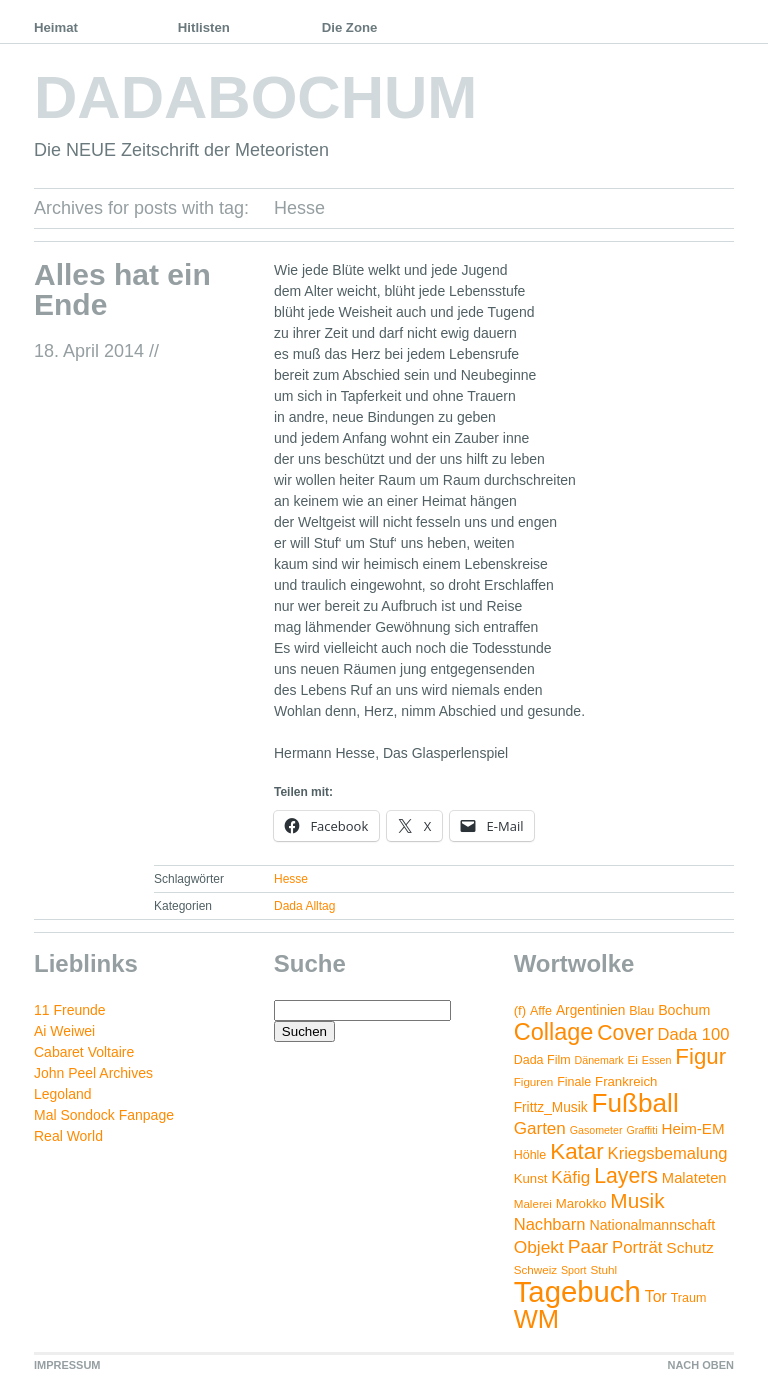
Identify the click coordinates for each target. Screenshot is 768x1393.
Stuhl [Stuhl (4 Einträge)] (603, 1269)
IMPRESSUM (67, 1365)
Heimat (56, 27)
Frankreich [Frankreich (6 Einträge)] (626, 1081)
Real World (68, 1136)
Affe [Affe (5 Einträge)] (541, 1011)
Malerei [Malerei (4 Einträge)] (533, 1203)
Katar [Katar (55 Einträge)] (576, 1151)
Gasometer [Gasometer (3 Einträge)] (596, 1130)
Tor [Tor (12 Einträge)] (656, 1296)
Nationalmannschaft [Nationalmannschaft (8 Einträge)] (652, 1225)
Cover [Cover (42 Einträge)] (625, 1032)
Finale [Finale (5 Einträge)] (574, 1082)
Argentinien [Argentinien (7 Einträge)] (590, 1010)
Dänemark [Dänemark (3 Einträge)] (599, 1060)
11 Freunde (70, 1010)
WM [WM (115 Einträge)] (536, 1319)
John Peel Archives (93, 1073)
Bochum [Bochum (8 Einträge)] (684, 1010)
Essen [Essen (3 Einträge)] (657, 1060)
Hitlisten (204, 27)
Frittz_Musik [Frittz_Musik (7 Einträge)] (551, 1107)
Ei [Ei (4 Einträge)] (633, 1059)
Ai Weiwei (64, 1031)
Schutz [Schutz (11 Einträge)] (690, 1247)
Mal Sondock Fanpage (104, 1115)
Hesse (291, 879)
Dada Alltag (304, 906)
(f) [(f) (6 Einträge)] (520, 1010)
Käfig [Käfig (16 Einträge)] (570, 1177)
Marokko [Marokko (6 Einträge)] (581, 1203)
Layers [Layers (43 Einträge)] (626, 1176)
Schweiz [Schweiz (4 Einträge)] (535, 1269)
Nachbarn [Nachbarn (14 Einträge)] (550, 1224)
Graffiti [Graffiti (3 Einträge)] (641, 1130)
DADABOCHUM (255, 97)
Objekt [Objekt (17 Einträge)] (539, 1247)
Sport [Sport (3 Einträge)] (573, 1270)
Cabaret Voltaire (84, 1052)
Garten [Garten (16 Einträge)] (540, 1128)
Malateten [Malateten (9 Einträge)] (694, 1178)
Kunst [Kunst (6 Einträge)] (531, 1178)
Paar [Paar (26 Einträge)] (588, 1246)
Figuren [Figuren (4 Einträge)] (534, 1081)
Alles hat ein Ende (122, 289)
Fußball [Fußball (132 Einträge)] (634, 1103)
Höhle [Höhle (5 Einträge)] (530, 1155)
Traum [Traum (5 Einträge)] (689, 1298)
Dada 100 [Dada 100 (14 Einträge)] (694, 1034)
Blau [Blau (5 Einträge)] (641, 1011)
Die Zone (350, 27)
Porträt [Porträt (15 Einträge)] (637, 1247)
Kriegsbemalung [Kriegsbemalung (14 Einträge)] (668, 1153)
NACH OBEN (700, 1365)
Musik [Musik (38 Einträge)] (637, 1200)
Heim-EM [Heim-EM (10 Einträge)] (692, 1128)
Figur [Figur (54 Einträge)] (700, 1056)
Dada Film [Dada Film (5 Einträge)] (542, 1060)
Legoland (63, 1094)
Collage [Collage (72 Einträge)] (554, 1032)
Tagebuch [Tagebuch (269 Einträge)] (577, 1291)
